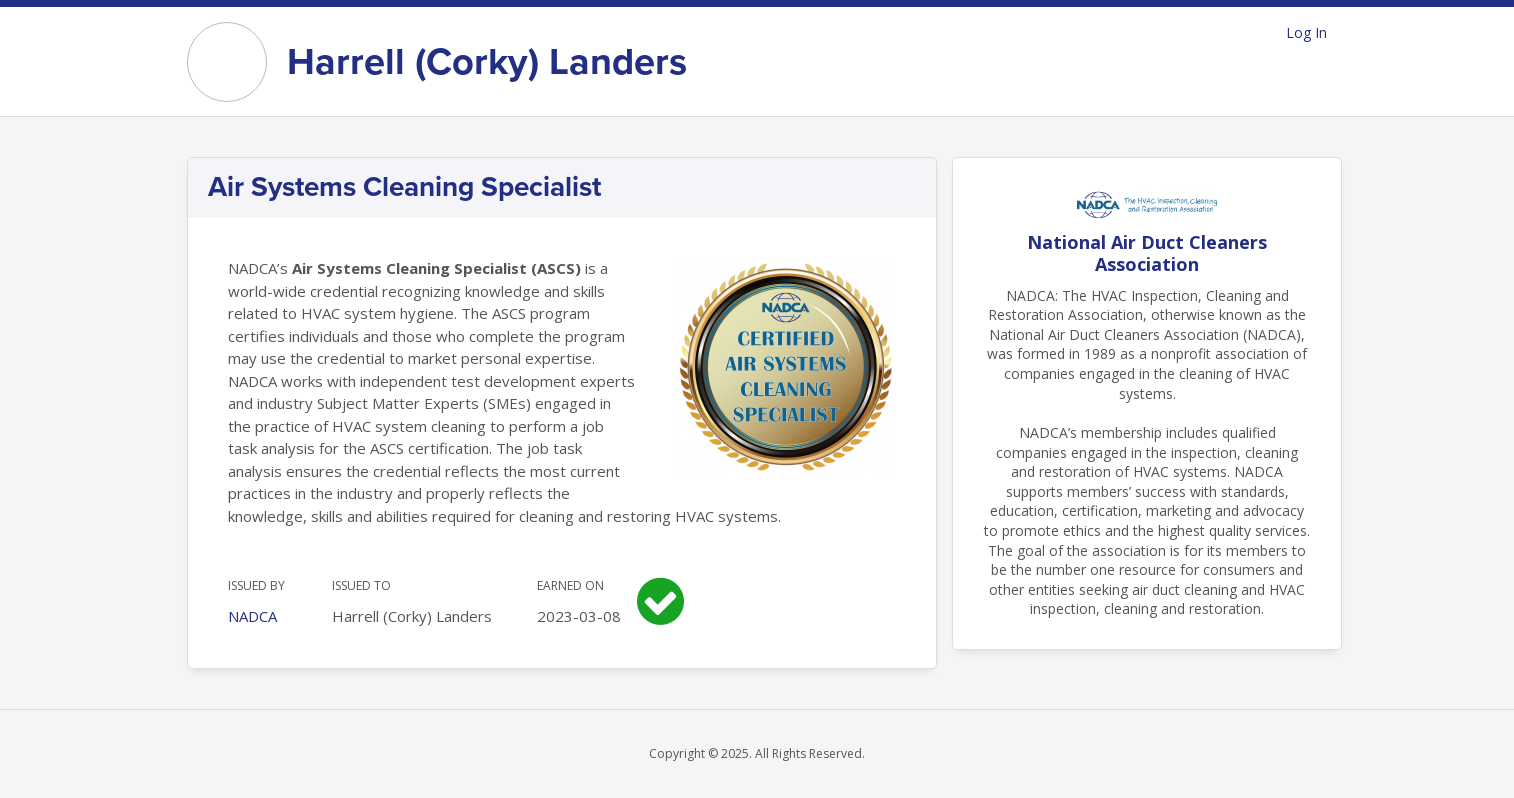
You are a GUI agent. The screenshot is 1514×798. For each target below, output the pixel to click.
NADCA (252, 616)
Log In (1306, 32)
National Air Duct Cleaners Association (1147, 253)
